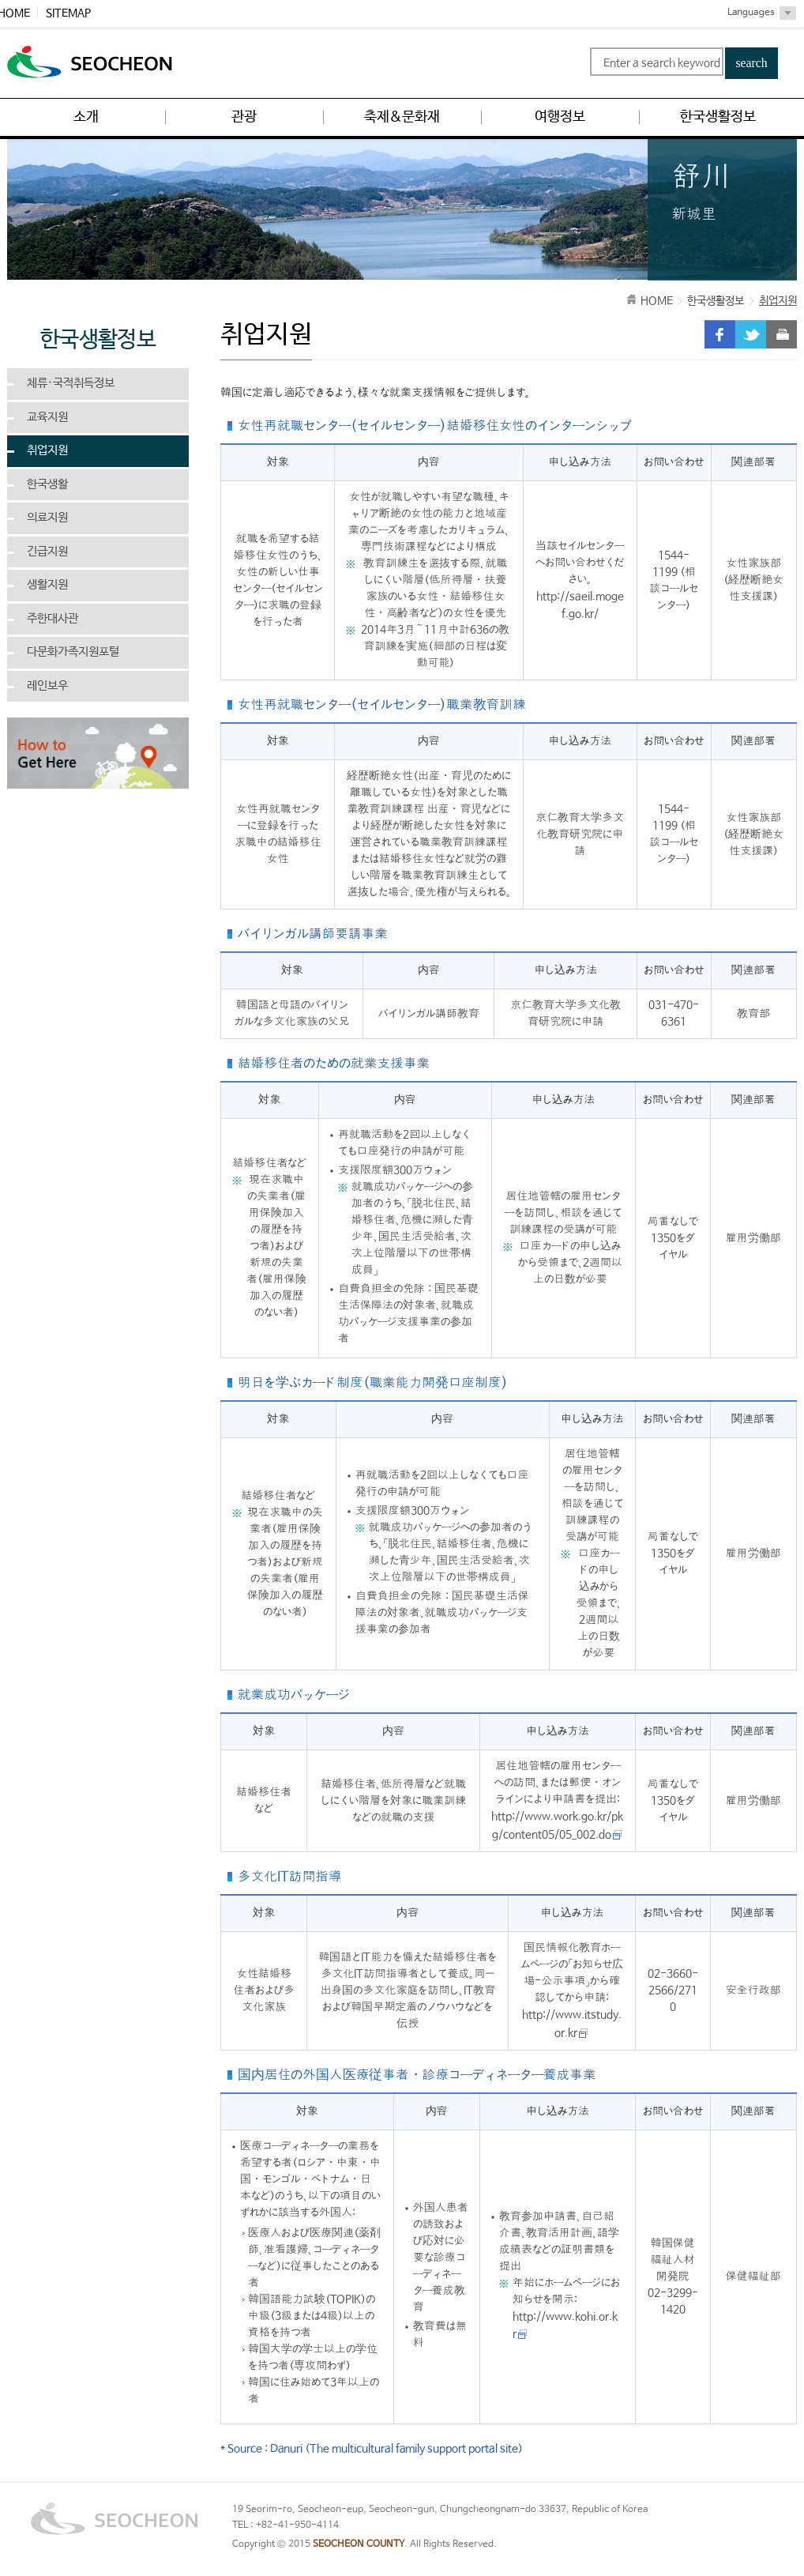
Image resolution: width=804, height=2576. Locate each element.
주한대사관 (52, 618)
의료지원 (47, 517)
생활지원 (47, 584)
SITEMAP (68, 13)
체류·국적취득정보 (71, 383)
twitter (750, 334)
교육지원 (47, 417)
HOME (657, 301)
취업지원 (47, 450)
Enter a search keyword (661, 63)
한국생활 (47, 484)
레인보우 (47, 686)
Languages (751, 12)
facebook (719, 334)
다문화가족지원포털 (73, 652)
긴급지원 (47, 551)
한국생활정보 (715, 301)
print (781, 334)
